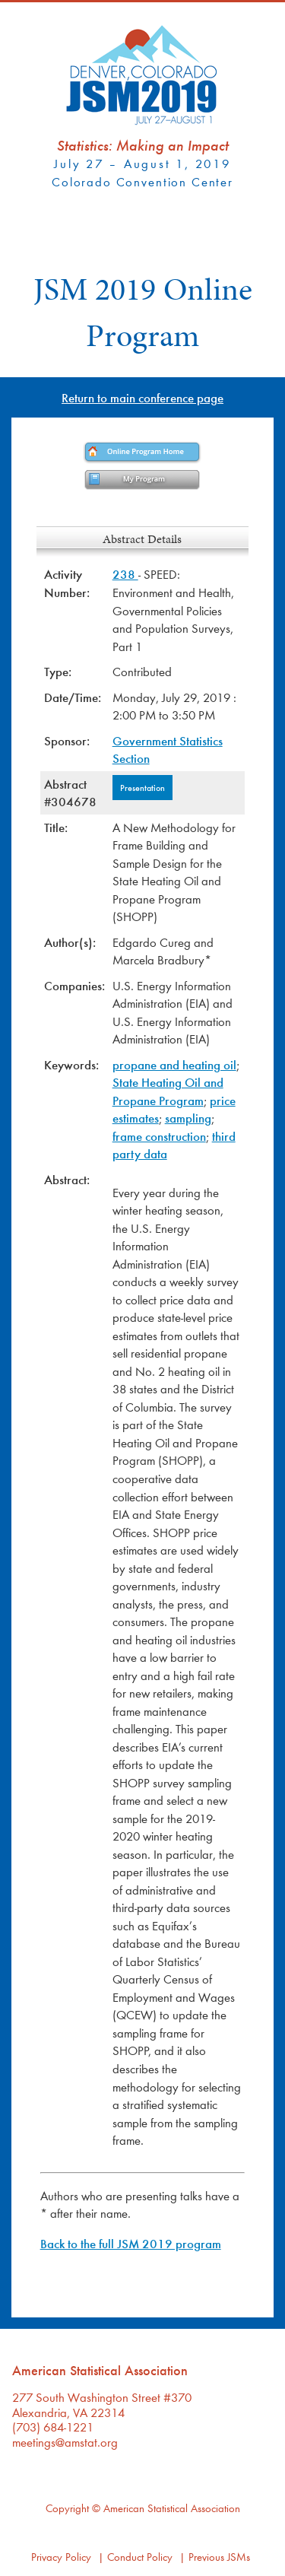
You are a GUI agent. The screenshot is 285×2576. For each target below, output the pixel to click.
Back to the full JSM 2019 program (130, 2243)
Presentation (142, 787)
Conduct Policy (140, 2556)
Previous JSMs (219, 2556)
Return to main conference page (142, 397)
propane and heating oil (174, 1064)
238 (125, 574)
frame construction (159, 1136)
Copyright (67, 2508)
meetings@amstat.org (65, 2442)
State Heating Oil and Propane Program (167, 1091)
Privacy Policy (61, 2556)
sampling (188, 1117)
